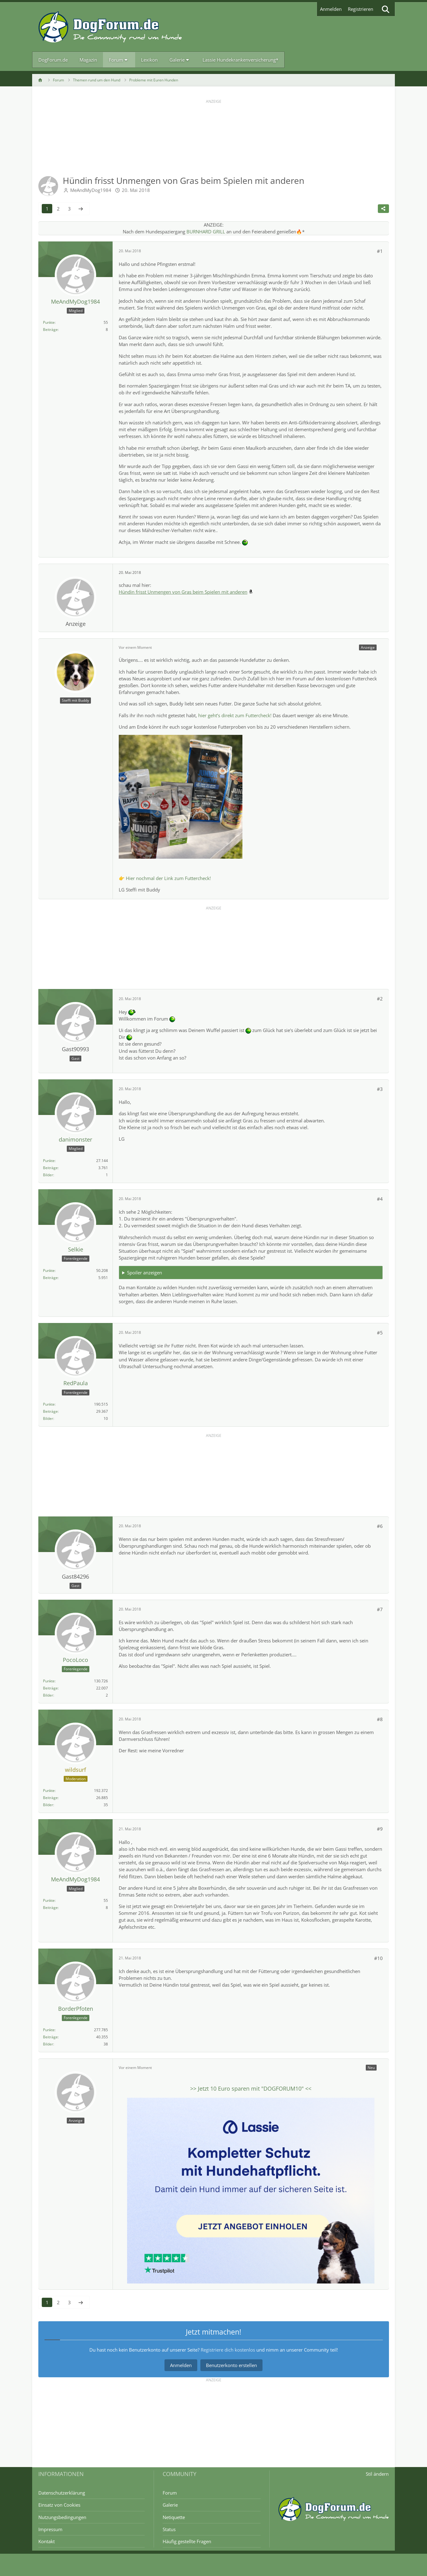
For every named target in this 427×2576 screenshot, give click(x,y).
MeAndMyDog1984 (90, 190)
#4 (379, 1199)
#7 (379, 1609)
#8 (379, 1719)
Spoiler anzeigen (144, 1272)
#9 (379, 1829)
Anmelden (331, 9)
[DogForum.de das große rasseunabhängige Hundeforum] (110, 27)
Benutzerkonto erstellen (231, 2365)
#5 (379, 1332)
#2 (379, 998)
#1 (379, 251)
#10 (378, 1958)
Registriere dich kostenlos (228, 2350)
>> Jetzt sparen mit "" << (250, 2088)
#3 (379, 1089)
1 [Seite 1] (46, 209)
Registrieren (360, 9)
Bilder (48, 1174)
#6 (379, 1526)
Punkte (49, 322)
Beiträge (50, 329)
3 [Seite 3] (69, 209)
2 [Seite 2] (58, 209)
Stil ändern (377, 2474)
